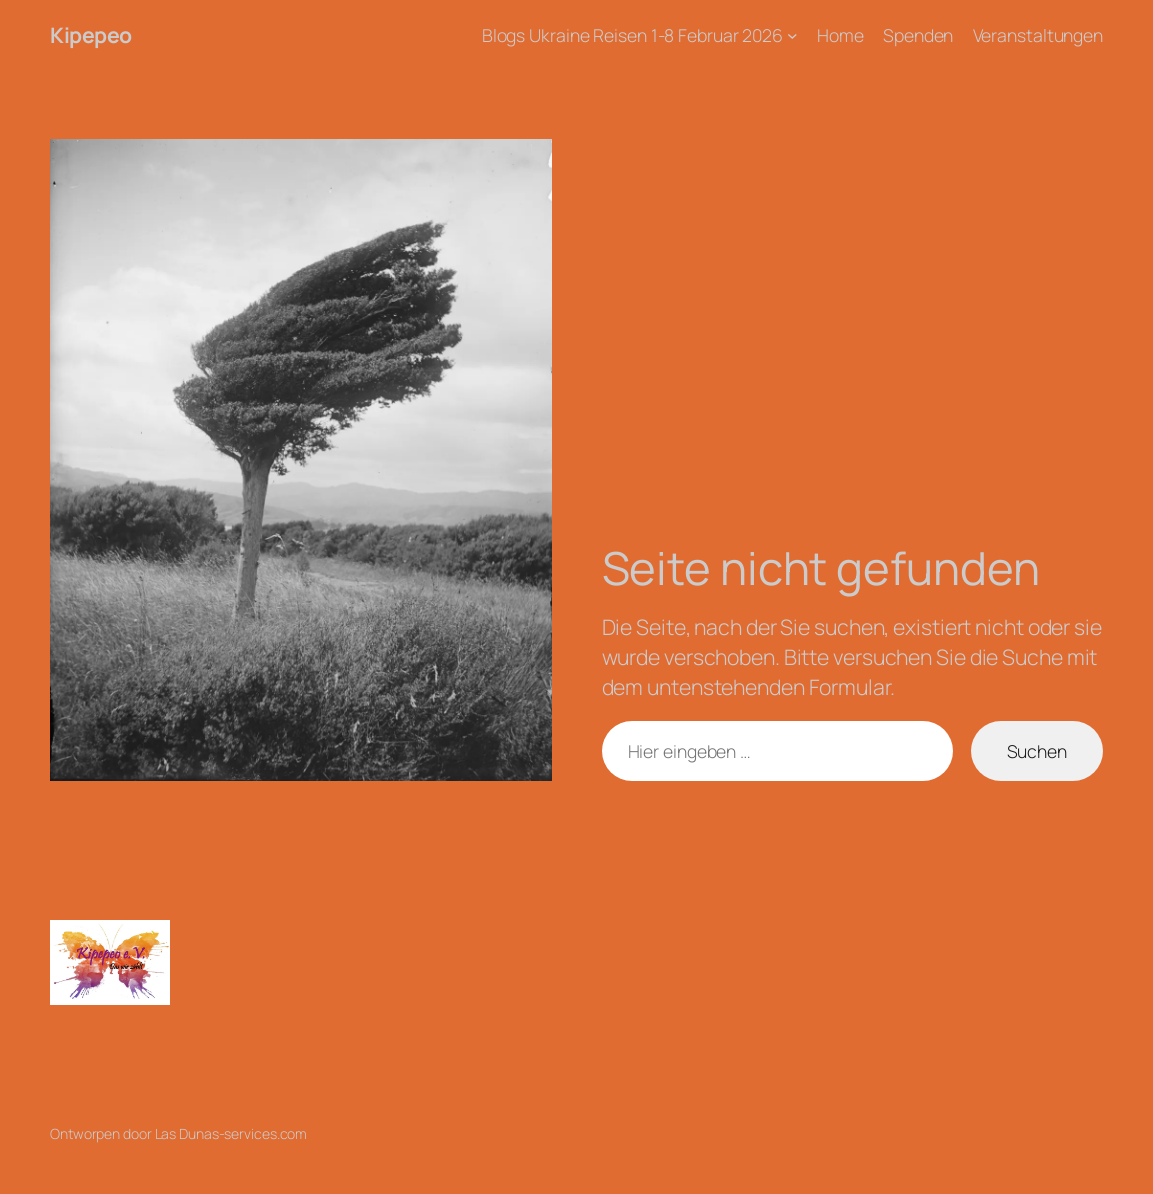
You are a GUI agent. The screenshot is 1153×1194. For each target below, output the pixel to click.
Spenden (918, 35)
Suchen (1037, 751)
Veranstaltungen (1038, 35)
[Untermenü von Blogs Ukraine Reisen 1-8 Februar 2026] (792, 35)
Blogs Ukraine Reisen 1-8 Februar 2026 (632, 35)
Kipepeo (91, 34)
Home (840, 35)
